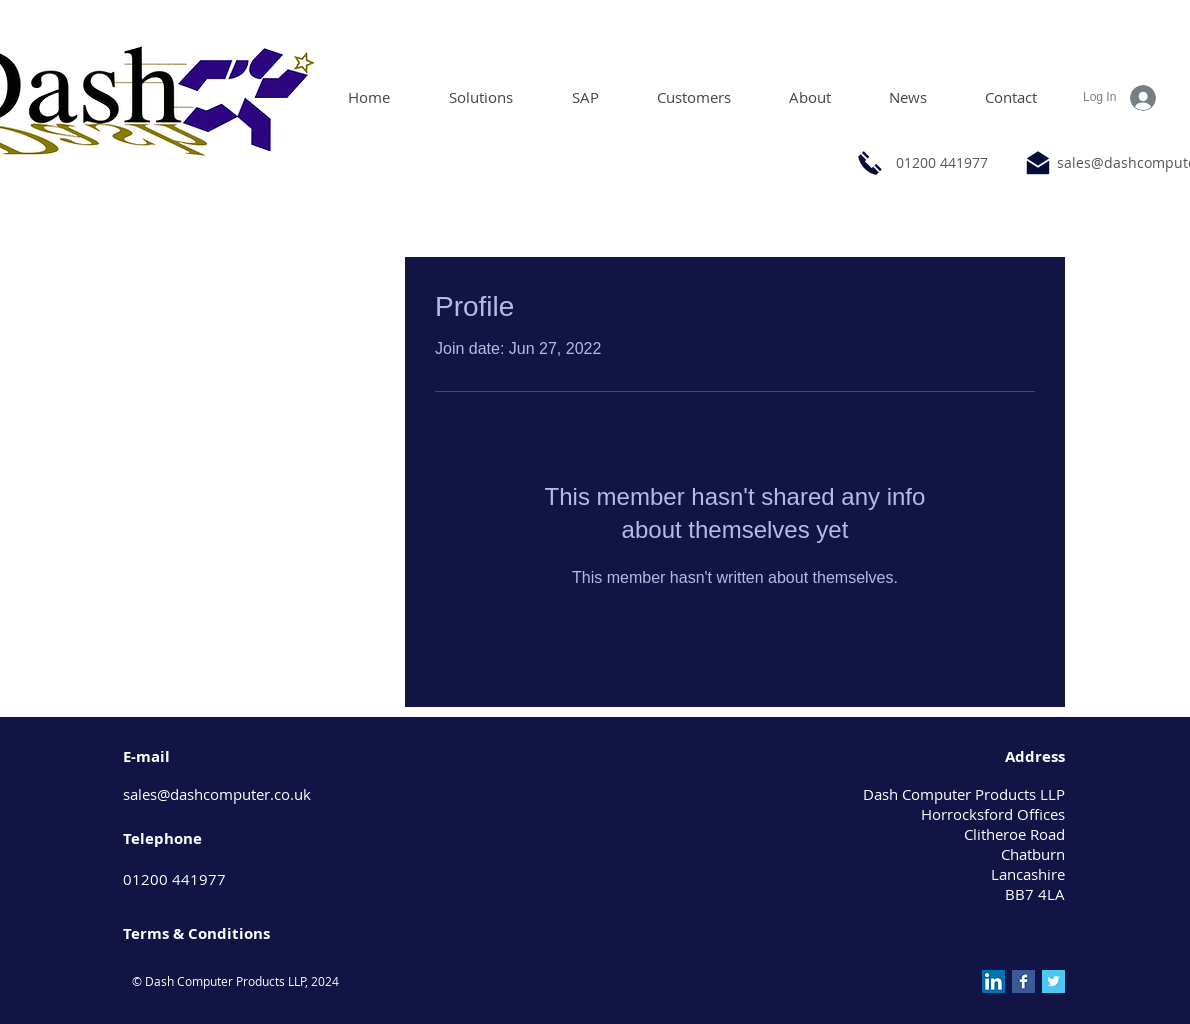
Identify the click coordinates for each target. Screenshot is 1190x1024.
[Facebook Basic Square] (1023, 981)
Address (1035, 756)
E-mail (146, 756)
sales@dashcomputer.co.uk (217, 794)
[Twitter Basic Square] (1053, 981)
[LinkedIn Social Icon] (993, 981)
